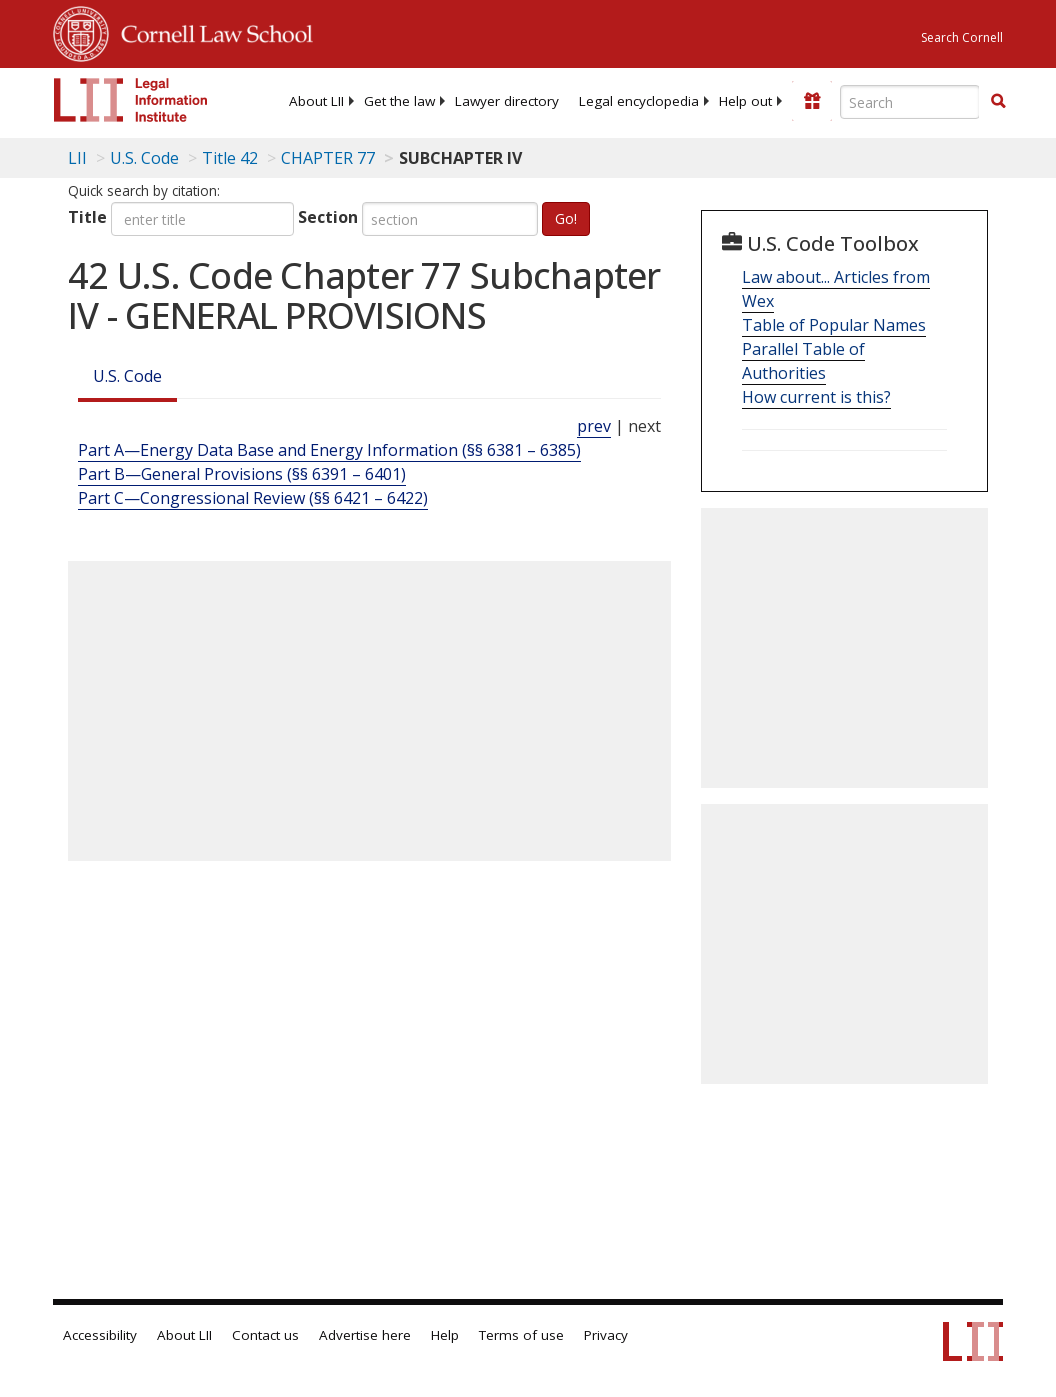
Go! (566, 218)
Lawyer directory (507, 101)
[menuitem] (316, 101)
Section (328, 217)
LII (77, 158)
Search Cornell (962, 37)
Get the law (399, 101)
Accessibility (100, 1335)
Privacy (606, 1335)
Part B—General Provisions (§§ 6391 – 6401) (242, 474)
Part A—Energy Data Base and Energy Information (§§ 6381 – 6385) (329, 450)
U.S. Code (127, 376)
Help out (745, 101)
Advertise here (365, 1335)
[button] (998, 101)
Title (87, 217)
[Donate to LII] (812, 101)
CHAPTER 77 (328, 158)
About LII (316, 101)
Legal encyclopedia (639, 101)
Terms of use (521, 1335)
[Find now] (998, 102)
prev (594, 426)
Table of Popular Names (834, 325)
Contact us (265, 1335)
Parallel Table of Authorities (803, 361)
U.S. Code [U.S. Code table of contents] (144, 158)
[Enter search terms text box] (910, 102)
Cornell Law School (211, 31)
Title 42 (230, 158)
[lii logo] (131, 100)
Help (445, 1335)
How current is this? (816, 397)
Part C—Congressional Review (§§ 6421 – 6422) (253, 498)
